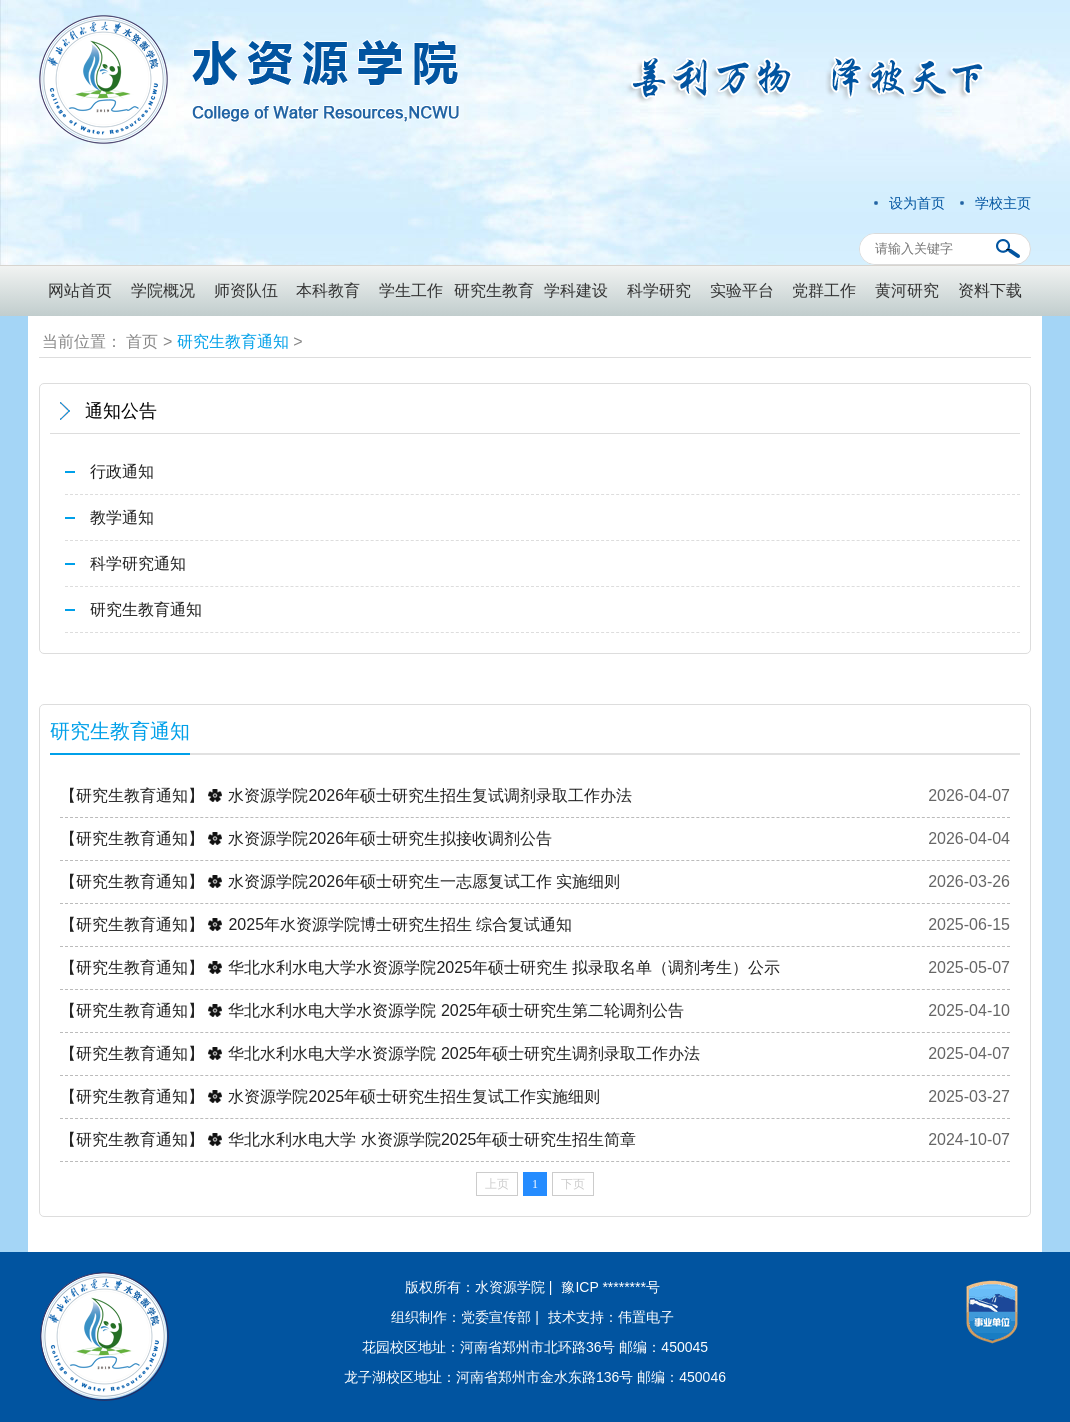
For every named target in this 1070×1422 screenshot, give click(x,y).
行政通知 (122, 471)
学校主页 (1003, 203)
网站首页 (80, 290)
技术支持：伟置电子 (611, 1317)
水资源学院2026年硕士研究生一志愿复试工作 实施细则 (424, 881)
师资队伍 (246, 290)
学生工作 (411, 290)
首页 (142, 341)
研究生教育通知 (233, 341)
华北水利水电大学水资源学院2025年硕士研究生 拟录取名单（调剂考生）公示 (504, 967)
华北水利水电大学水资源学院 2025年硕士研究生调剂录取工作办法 (464, 1053)
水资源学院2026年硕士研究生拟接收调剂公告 (390, 838)
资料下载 (990, 290)
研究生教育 (494, 290)
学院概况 (163, 290)
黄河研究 (907, 290)
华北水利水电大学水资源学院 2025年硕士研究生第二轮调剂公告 (456, 1010)
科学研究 (659, 290)
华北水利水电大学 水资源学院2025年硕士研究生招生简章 (432, 1139)
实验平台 (742, 290)
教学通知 (122, 517)
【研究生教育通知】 (132, 795)
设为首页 (917, 203)
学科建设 (576, 290)
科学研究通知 (138, 563)
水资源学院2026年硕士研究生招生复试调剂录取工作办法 (430, 795)
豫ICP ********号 (610, 1287)
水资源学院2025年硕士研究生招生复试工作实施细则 (414, 1096)
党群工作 (824, 290)
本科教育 (328, 290)
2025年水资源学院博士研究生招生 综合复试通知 (400, 924)
